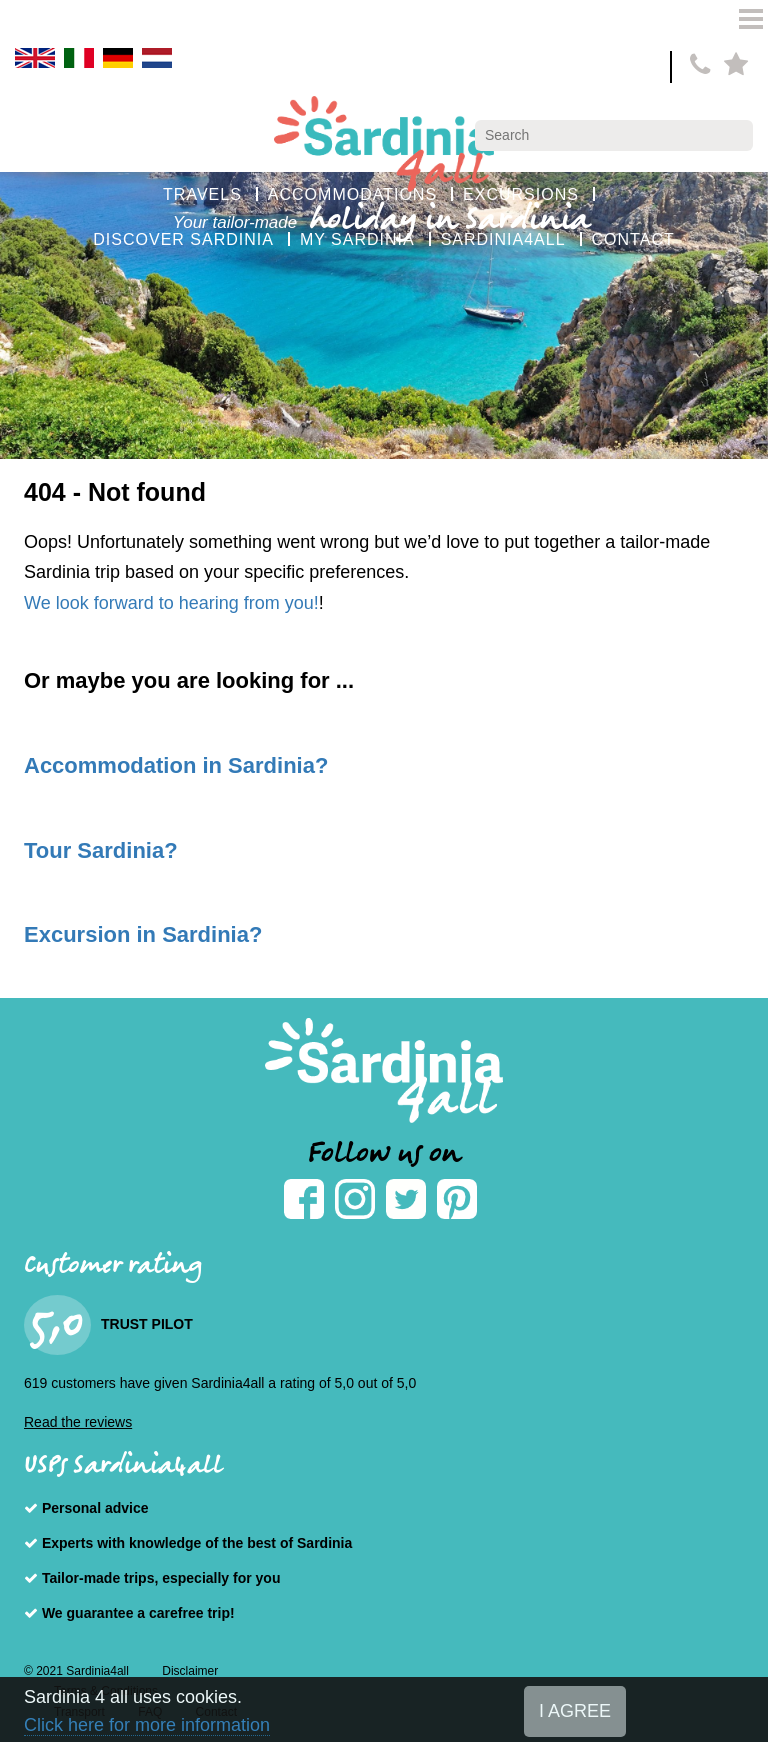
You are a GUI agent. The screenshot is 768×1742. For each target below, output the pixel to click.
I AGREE (575, 1711)
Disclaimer (190, 1671)
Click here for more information (147, 1725)
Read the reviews (78, 1422)
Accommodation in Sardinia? (176, 765)
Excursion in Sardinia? (143, 934)
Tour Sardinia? (101, 850)
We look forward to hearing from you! (171, 603)
